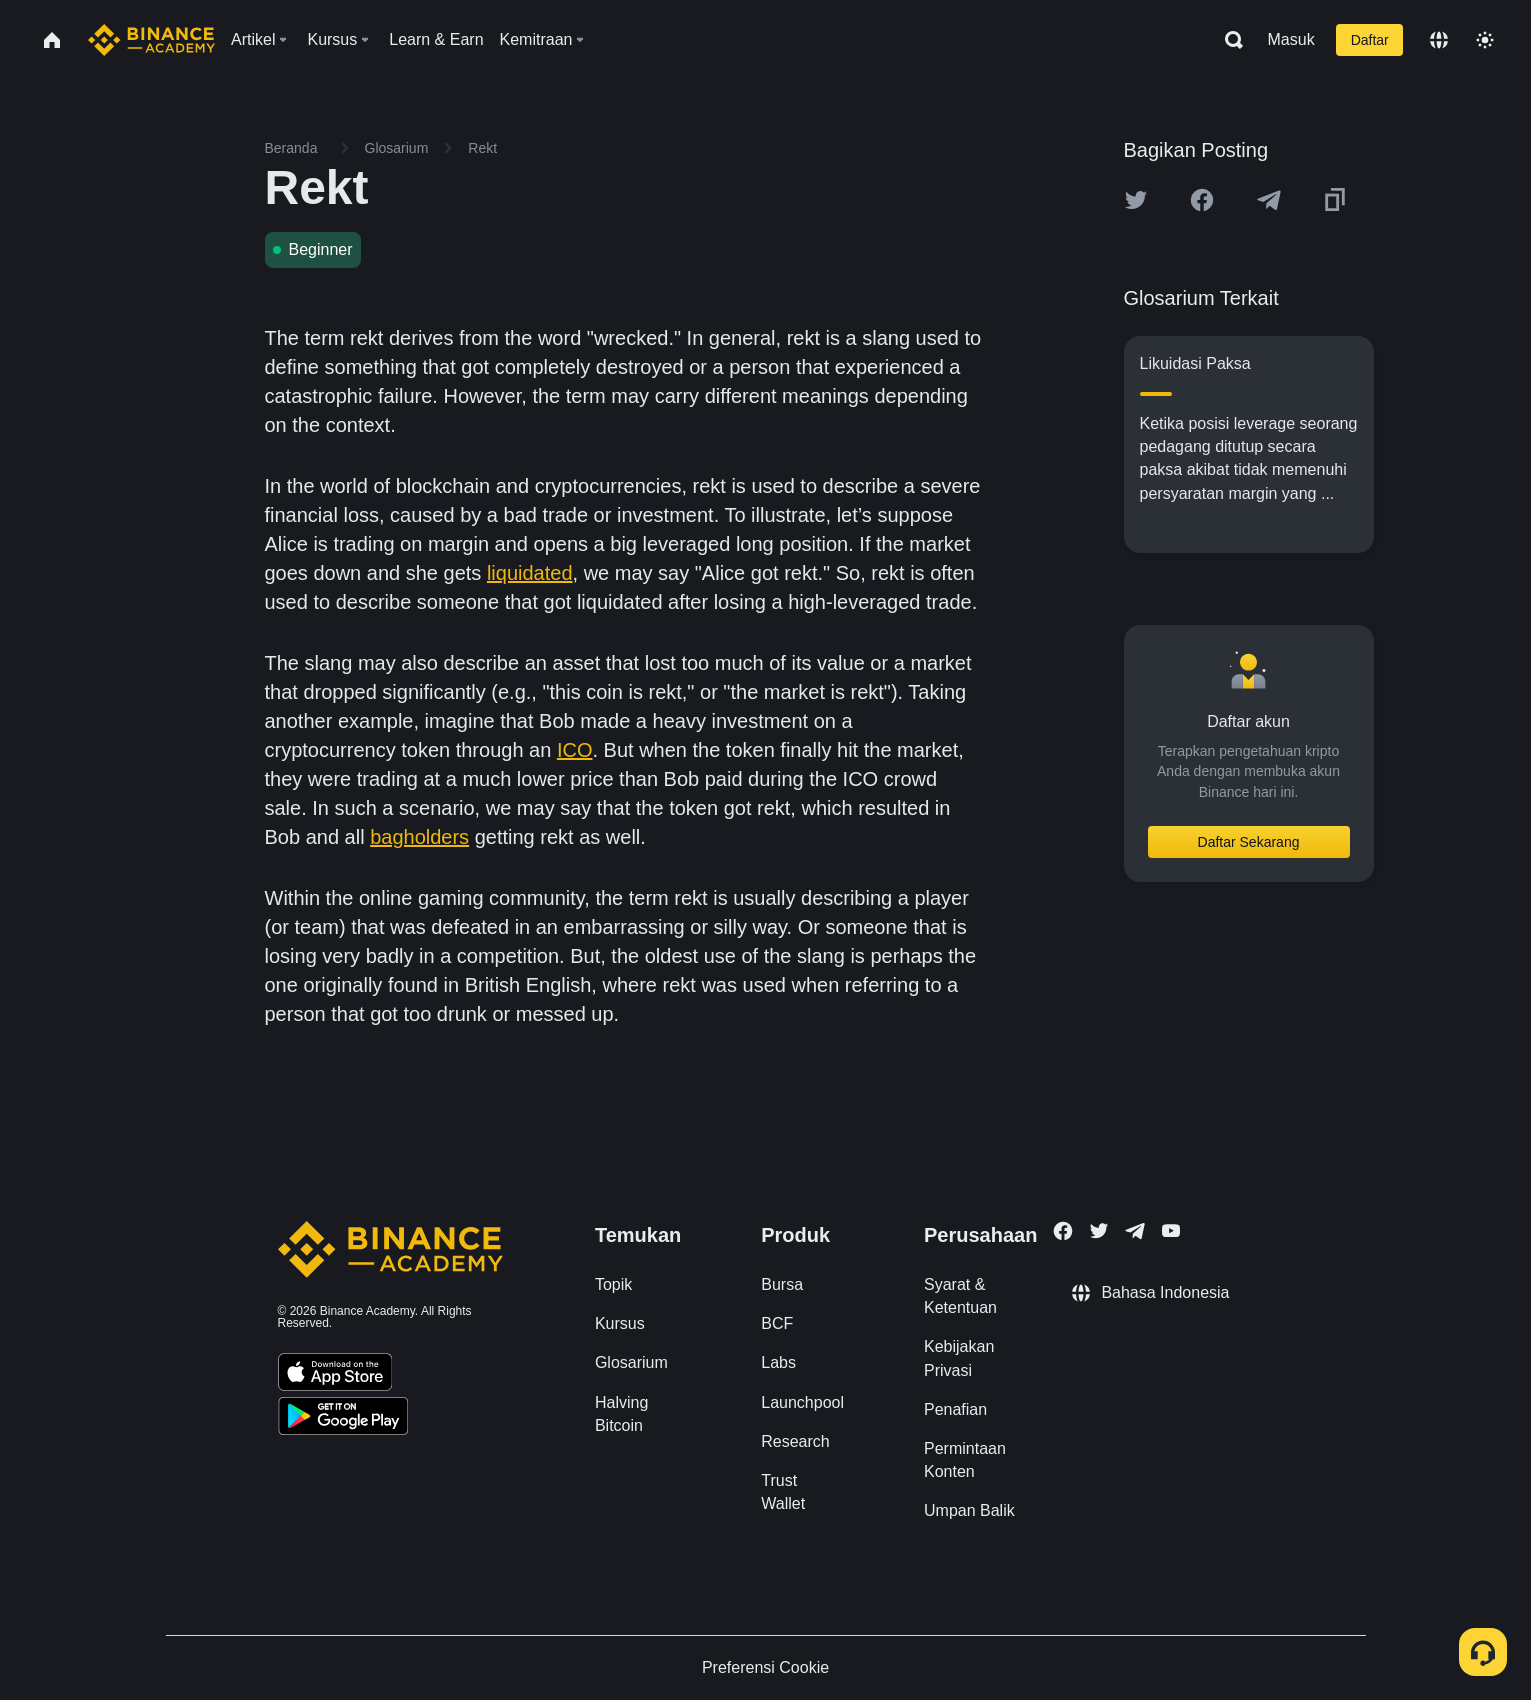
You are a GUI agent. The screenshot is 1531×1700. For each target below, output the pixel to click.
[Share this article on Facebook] (1202, 200)
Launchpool (802, 1402)
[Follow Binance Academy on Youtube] (1171, 1230)
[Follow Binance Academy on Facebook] (1063, 1231)
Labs (778, 1362)
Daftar (1370, 40)
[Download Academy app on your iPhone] (335, 1375)
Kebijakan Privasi (959, 1358)
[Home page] (151, 40)
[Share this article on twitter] (1136, 200)
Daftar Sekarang (1249, 842)
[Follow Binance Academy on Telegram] (1135, 1231)
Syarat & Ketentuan (960, 1296)
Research (795, 1441)
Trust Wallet (783, 1492)
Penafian (955, 1409)
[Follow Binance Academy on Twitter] (1099, 1231)
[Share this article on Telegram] (1269, 200)
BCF (777, 1323)
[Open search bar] (1228, 40)
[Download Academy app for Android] (343, 1419)
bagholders (419, 837)
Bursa (782, 1284)
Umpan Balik (969, 1510)
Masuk (1291, 39)
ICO (575, 750)
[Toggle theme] (1485, 40)
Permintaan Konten (965, 1460)
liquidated (530, 573)
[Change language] (1439, 40)
